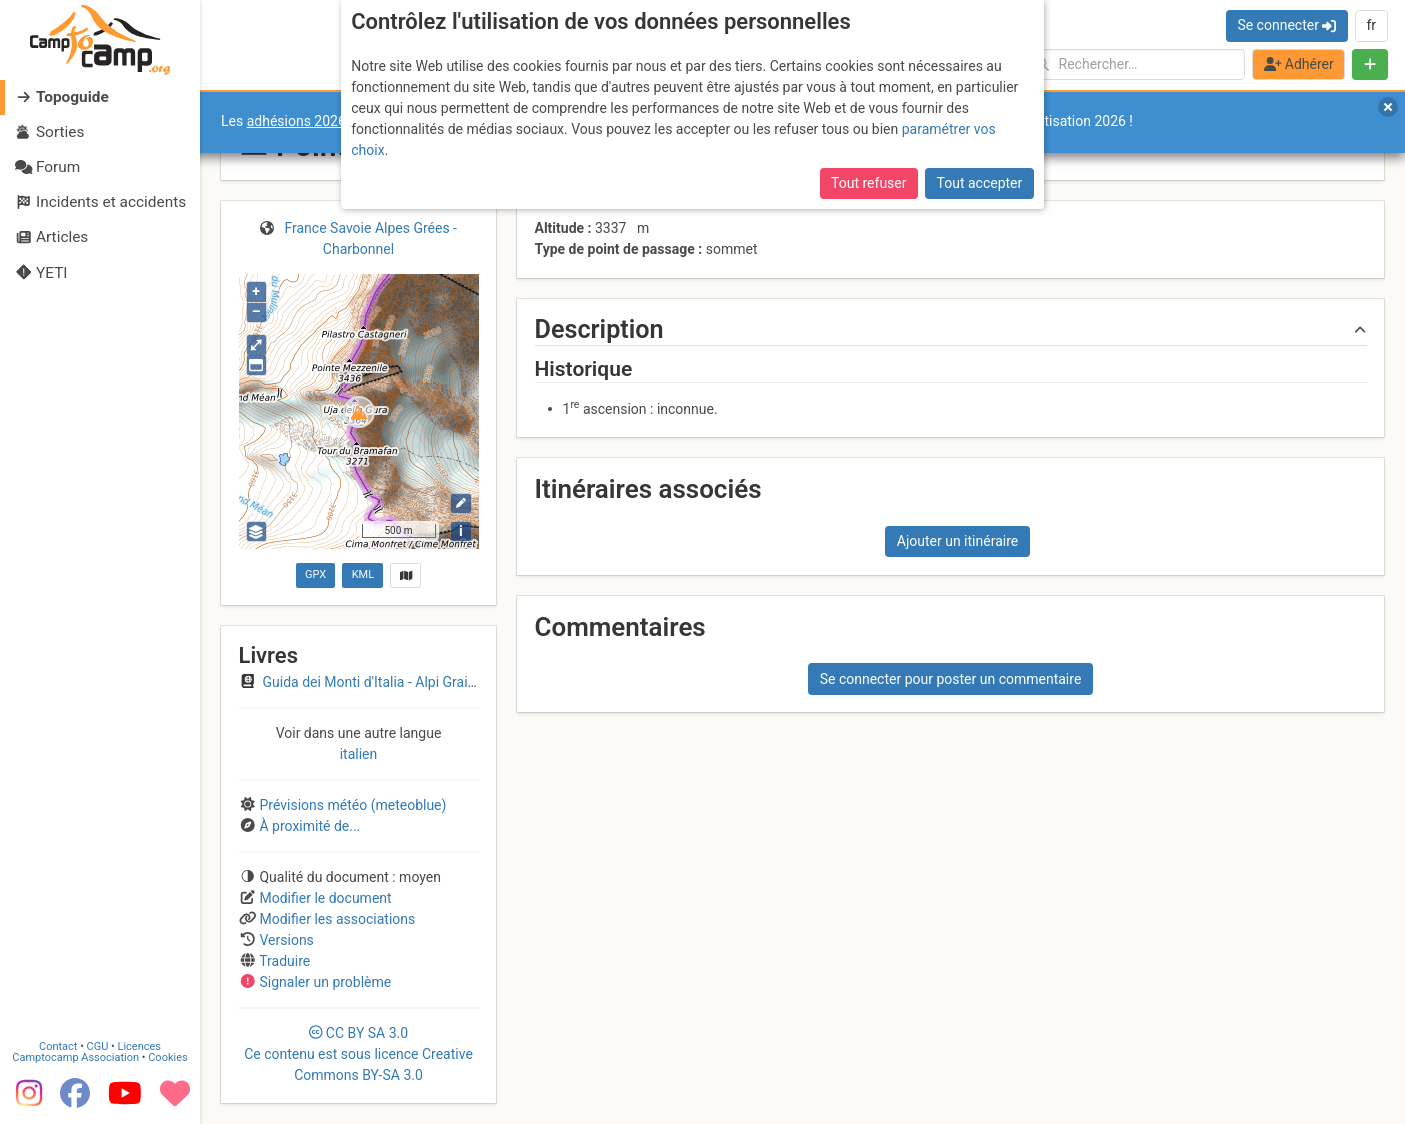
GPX (315, 574)
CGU (98, 1046)
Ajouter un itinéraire (957, 541)
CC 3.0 (358, 1054)
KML (363, 574)
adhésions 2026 (296, 121)
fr (1371, 25)
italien (359, 754)
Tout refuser (868, 183)
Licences (139, 1046)
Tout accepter (980, 183)
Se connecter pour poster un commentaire (951, 679)
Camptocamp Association (75, 1057)
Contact (58, 1046)
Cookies (167, 1057)
